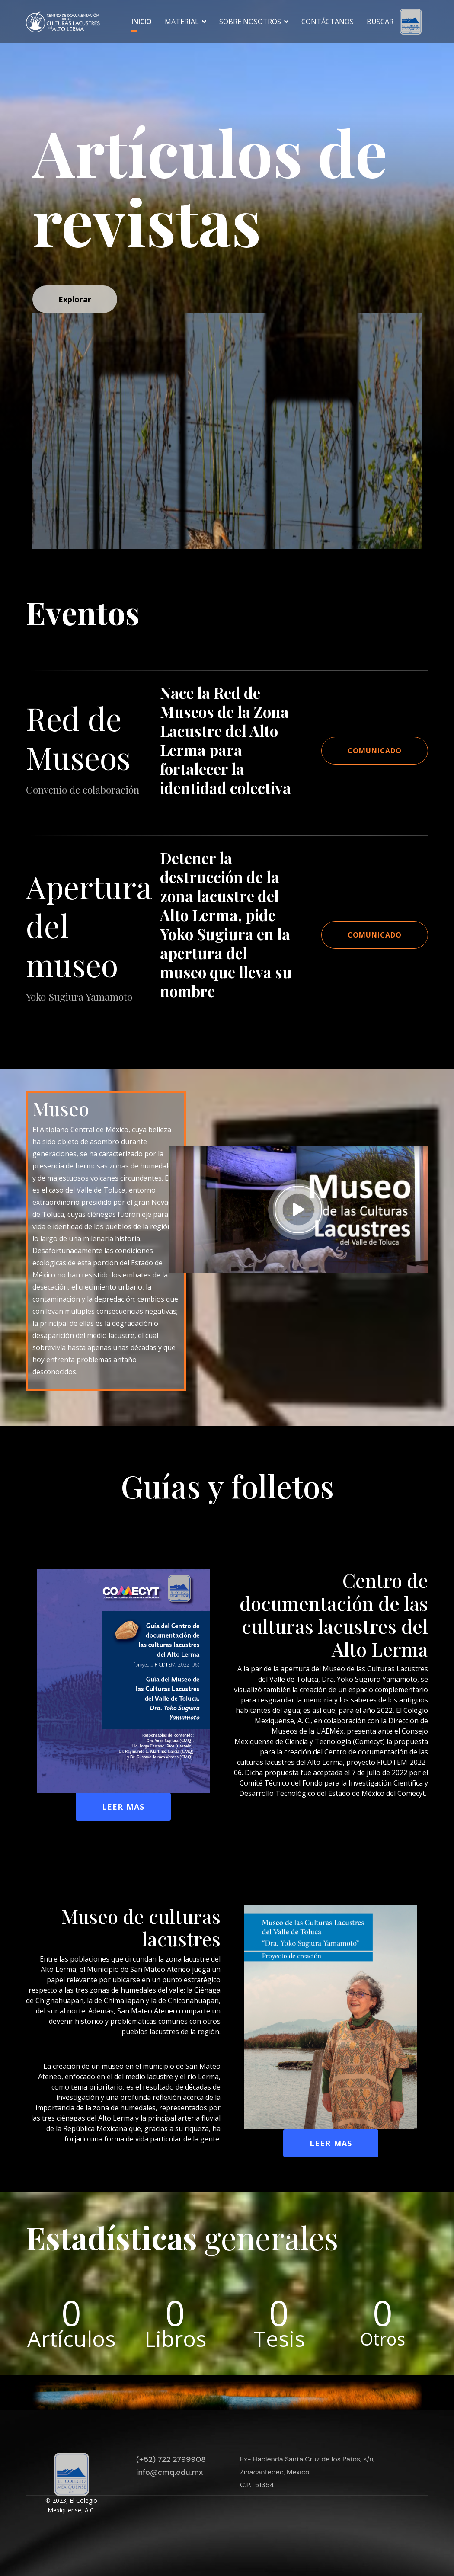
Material (182, 21)
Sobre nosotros (250, 21)
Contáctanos (327, 21)
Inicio (141, 21)
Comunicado (375, 750)
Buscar (380, 21)
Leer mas (123, 1807)
